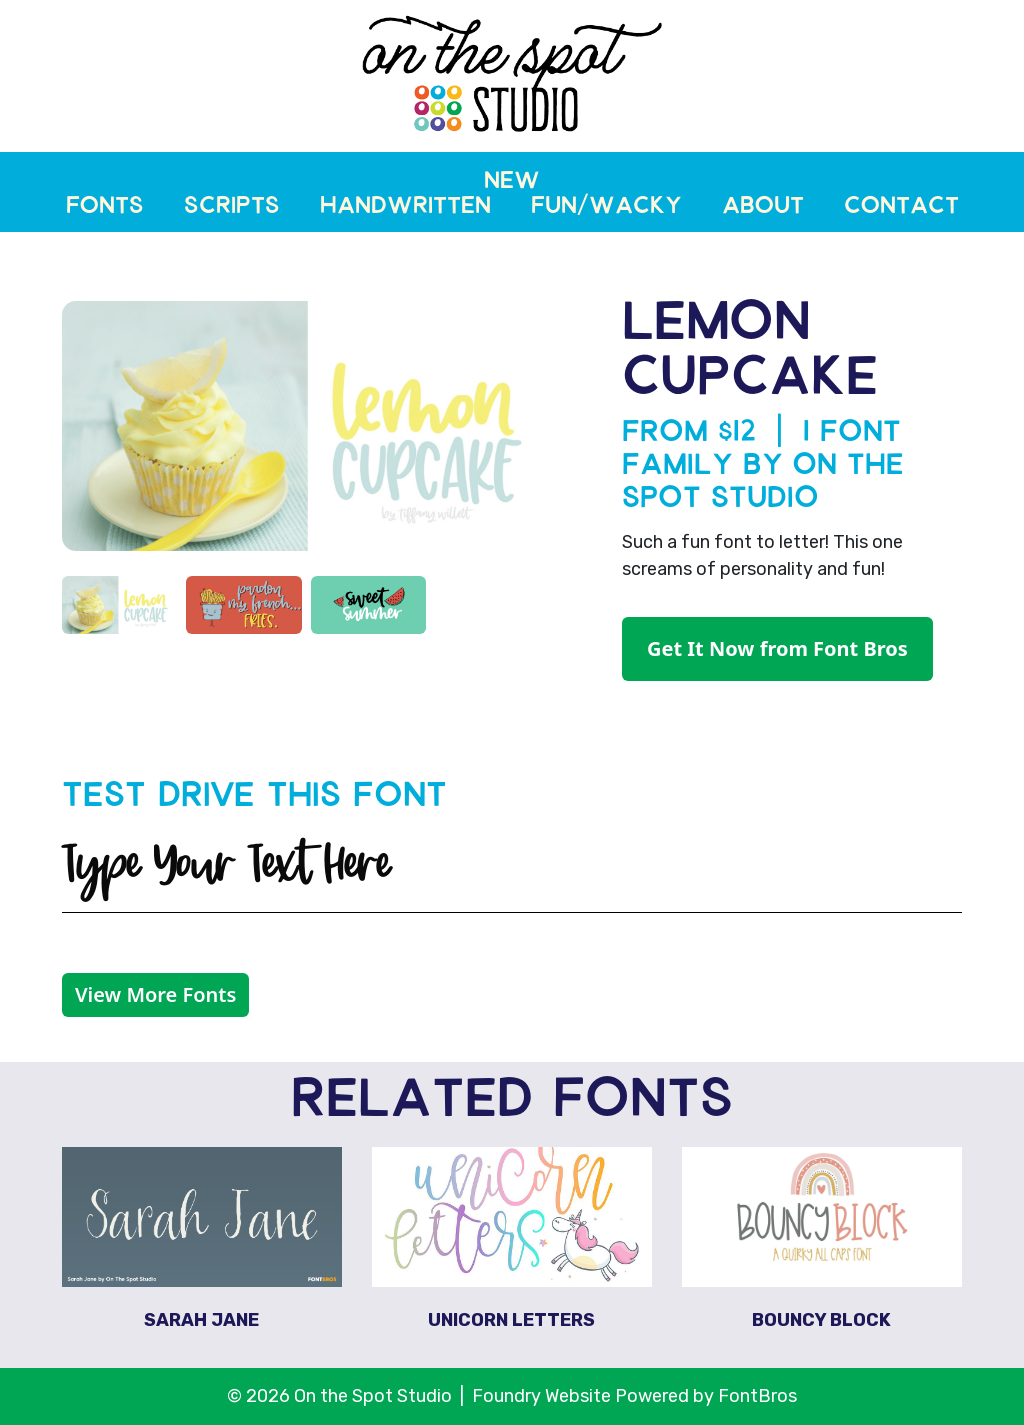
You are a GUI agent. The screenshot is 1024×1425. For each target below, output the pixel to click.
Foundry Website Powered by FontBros (634, 1396)
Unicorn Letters (511, 1320)
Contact (901, 208)
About (763, 208)
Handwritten (405, 208)
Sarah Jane (201, 1320)
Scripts (232, 208)
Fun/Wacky (606, 208)
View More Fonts (155, 994)
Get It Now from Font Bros (777, 648)
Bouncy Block (821, 1320)
